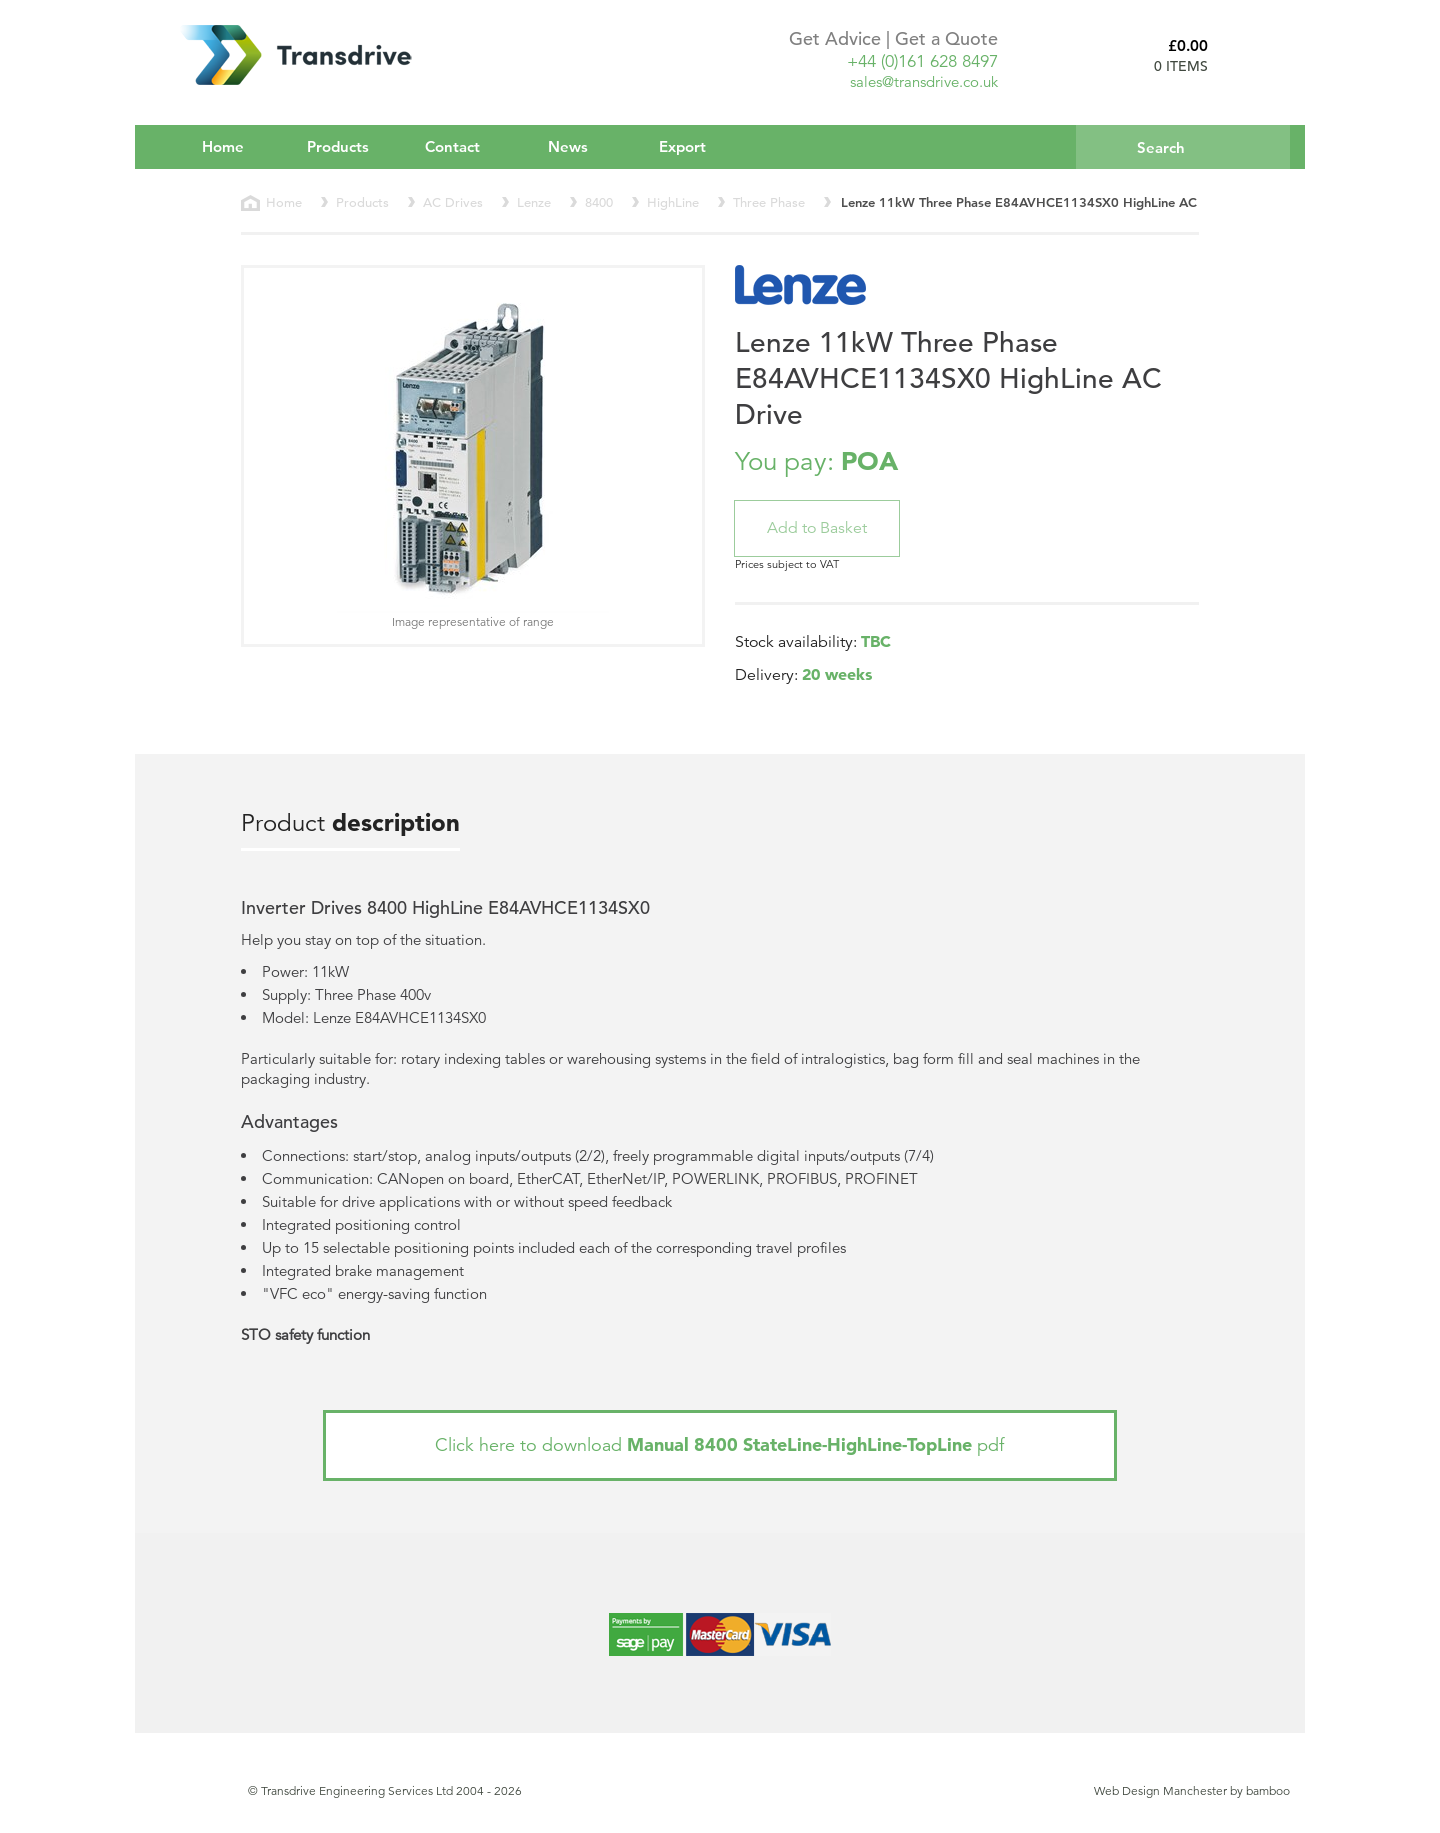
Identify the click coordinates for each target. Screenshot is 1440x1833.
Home (223, 146)
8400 (599, 202)
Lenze (534, 202)
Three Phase (769, 202)
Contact (452, 146)
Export (682, 146)
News (568, 146)
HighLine (673, 202)
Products (351, 146)
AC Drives (453, 202)
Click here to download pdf (719, 1444)
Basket (1257, 55)
